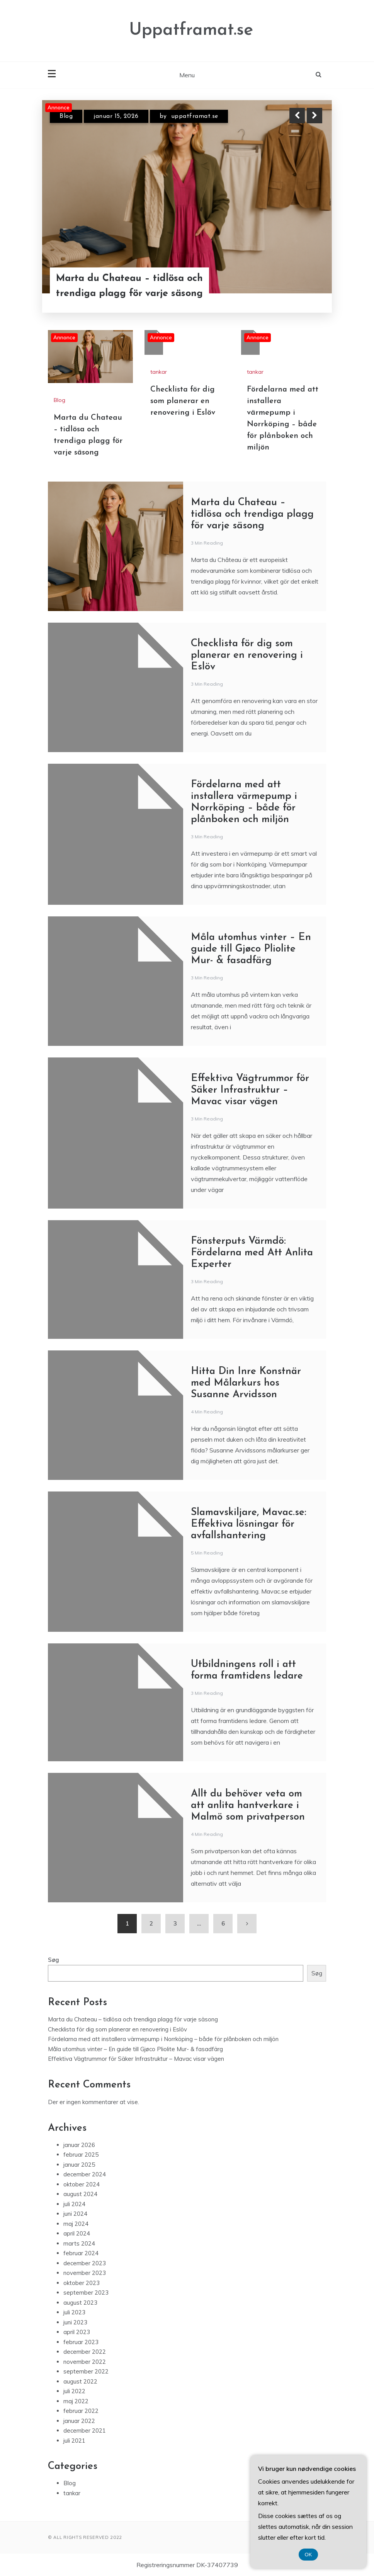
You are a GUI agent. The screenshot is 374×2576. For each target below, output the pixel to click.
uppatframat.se (194, 116)
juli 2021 (74, 2440)
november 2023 (84, 2272)
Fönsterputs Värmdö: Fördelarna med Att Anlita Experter (252, 1253)
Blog (66, 116)
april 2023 (76, 2332)
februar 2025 (81, 2154)
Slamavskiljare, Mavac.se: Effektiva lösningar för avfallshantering (248, 1524)
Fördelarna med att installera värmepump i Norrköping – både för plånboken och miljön (163, 2039)
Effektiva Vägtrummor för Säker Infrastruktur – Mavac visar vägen (250, 1090)
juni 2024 (75, 2213)
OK (308, 2554)
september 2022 (86, 2371)
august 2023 (80, 2302)
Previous (297, 115)
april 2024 (76, 2233)
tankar (158, 371)
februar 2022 (81, 2410)
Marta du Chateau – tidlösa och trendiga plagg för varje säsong (129, 286)
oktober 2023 (81, 2283)
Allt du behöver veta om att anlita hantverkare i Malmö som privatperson (248, 1805)
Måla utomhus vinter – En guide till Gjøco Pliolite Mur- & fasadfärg (251, 949)
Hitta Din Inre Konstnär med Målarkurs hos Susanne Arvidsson (246, 1383)
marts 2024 (79, 2243)
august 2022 (80, 2381)
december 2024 (84, 2174)
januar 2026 (79, 2145)
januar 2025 (79, 2164)
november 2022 (84, 2361)
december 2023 (84, 2263)
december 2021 (84, 2430)
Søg (53, 1959)
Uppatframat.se (191, 30)
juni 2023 (75, 2322)
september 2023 (86, 2292)
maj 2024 (75, 2223)
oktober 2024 (81, 2184)
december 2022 (84, 2351)
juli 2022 (74, 2391)
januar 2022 (79, 2420)
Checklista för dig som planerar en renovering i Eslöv (182, 401)
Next (314, 115)
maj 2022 (75, 2401)
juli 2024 (74, 2204)
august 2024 (80, 2194)
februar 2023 (81, 2342)
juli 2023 (74, 2312)
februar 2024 (81, 2253)
